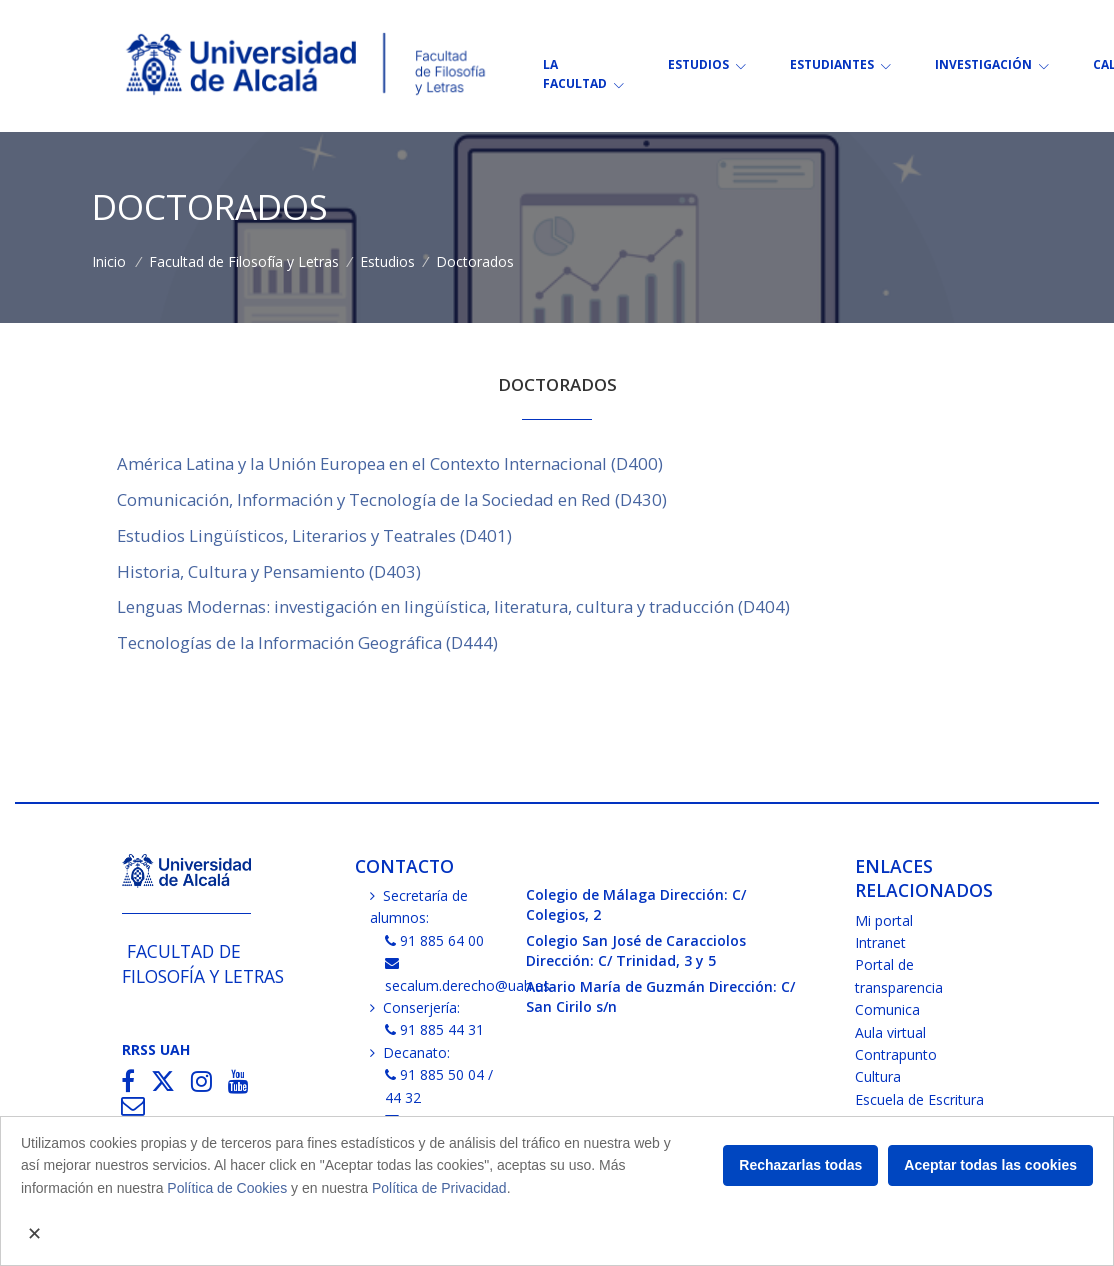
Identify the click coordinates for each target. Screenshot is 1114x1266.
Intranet (880, 942)
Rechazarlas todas (800, 1165)
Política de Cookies (227, 1188)
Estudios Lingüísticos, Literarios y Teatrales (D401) (314, 535)
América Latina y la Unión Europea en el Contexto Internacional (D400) (390, 463)
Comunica (887, 1009)
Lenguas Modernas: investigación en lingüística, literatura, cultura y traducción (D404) (453, 606)
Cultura (878, 1076)
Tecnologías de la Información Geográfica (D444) (307, 642)
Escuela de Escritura (919, 1099)
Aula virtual (890, 1032)
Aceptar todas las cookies (990, 1165)
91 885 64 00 (435, 940)
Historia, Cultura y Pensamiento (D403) (269, 571)
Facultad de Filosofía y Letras (244, 261)
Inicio (109, 261)
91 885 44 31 (435, 1029)
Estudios (387, 261)
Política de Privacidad (439, 1188)
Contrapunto (896, 1054)
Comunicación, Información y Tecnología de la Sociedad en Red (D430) (392, 499)
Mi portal (884, 920)
